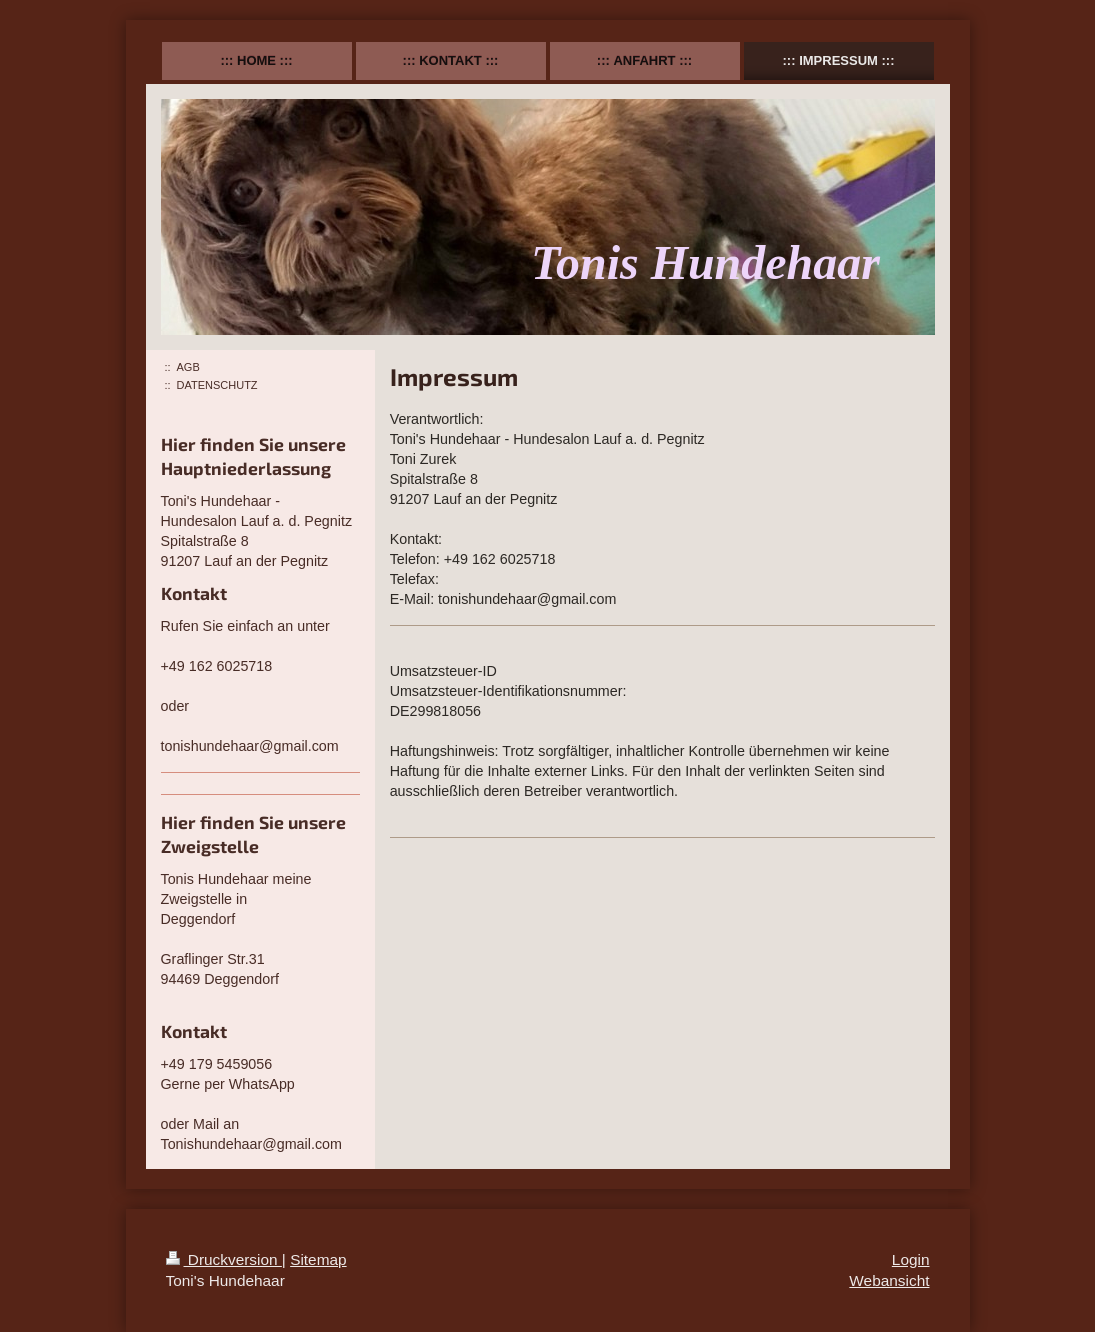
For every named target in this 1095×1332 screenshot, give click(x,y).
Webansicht (889, 1280)
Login (911, 1259)
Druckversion (224, 1259)
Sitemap (318, 1259)
